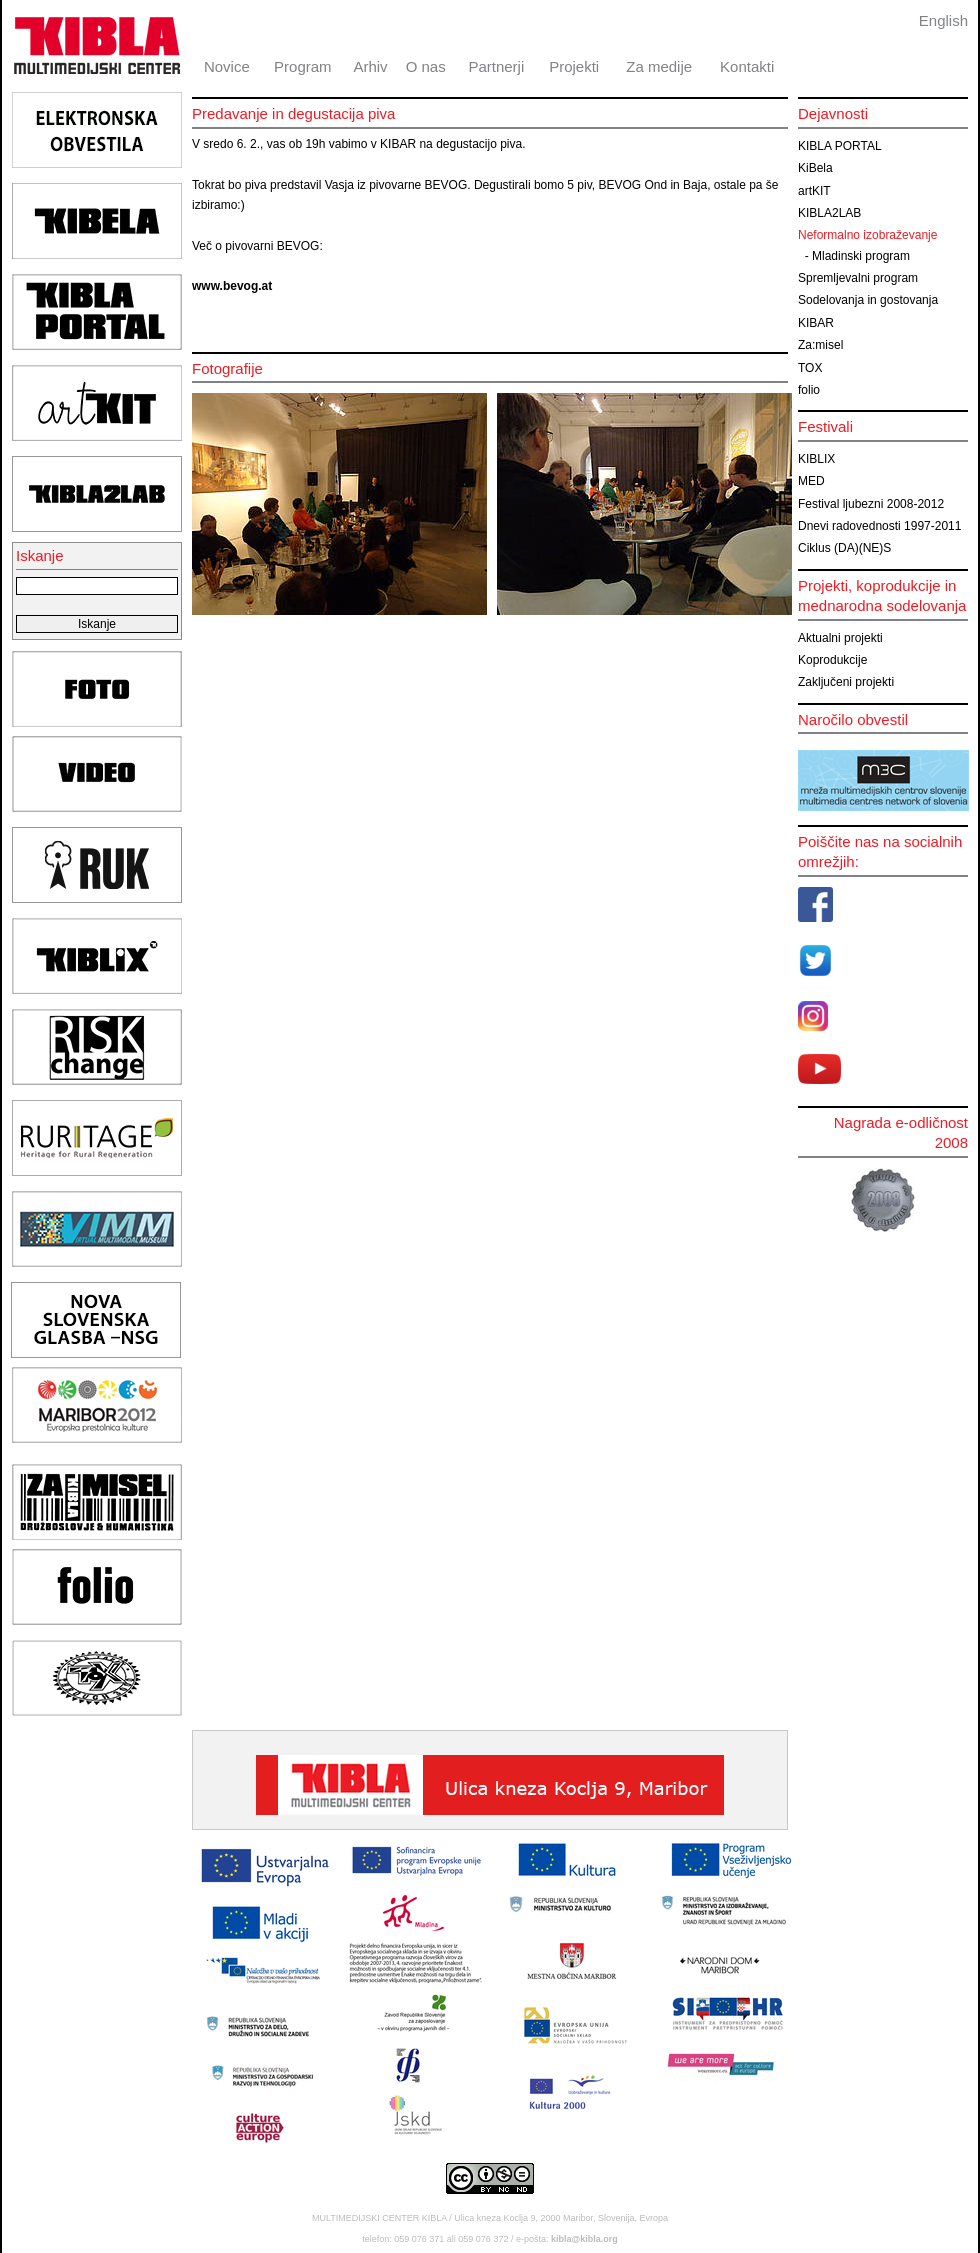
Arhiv (370, 66)
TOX (810, 368)
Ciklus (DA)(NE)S (844, 548)
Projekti (574, 66)
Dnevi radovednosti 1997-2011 (879, 526)
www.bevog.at (232, 286)
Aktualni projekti (840, 638)
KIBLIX (816, 459)
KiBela (815, 168)
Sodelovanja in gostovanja (868, 300)
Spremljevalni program (858, 278)
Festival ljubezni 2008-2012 (871, 504)
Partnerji (496, 66)
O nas (426, 66)
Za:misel (820, 345)
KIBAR (816, 323)
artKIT (814, 191)
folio (809, 390)
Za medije (659, 66)
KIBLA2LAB (829, 213)
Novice (227, 66)
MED (811, 481)
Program (303, 66)
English (943, 20)
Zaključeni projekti (846, 682)
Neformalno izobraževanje (867, 235)
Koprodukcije (832, 660)
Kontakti (747, 66)
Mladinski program (861, 256)
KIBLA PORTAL (840, 146)
